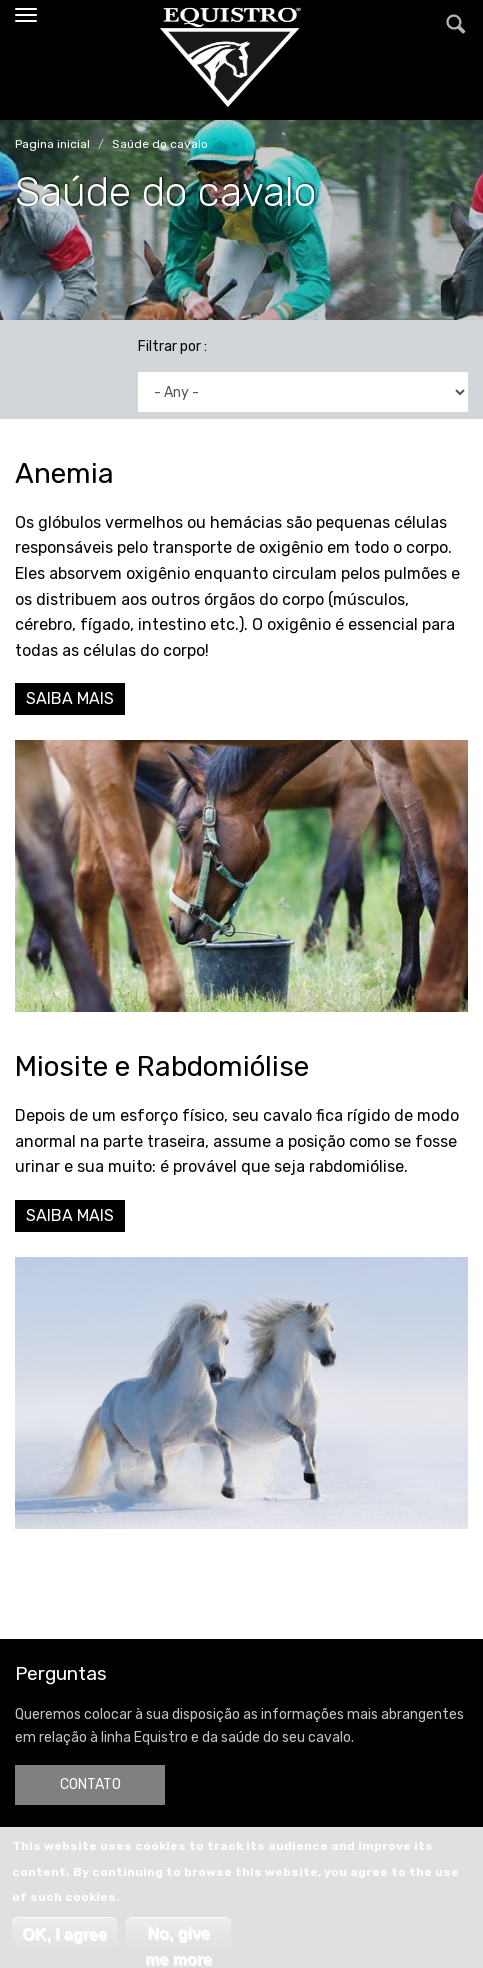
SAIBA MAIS (70, 698)
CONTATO (90, 1784)
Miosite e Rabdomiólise (162, 1066)
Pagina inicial (52, 144)
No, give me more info (178, 1938)
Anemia (64, 473)
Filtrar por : (172, 346)
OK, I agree (64, 1934)
